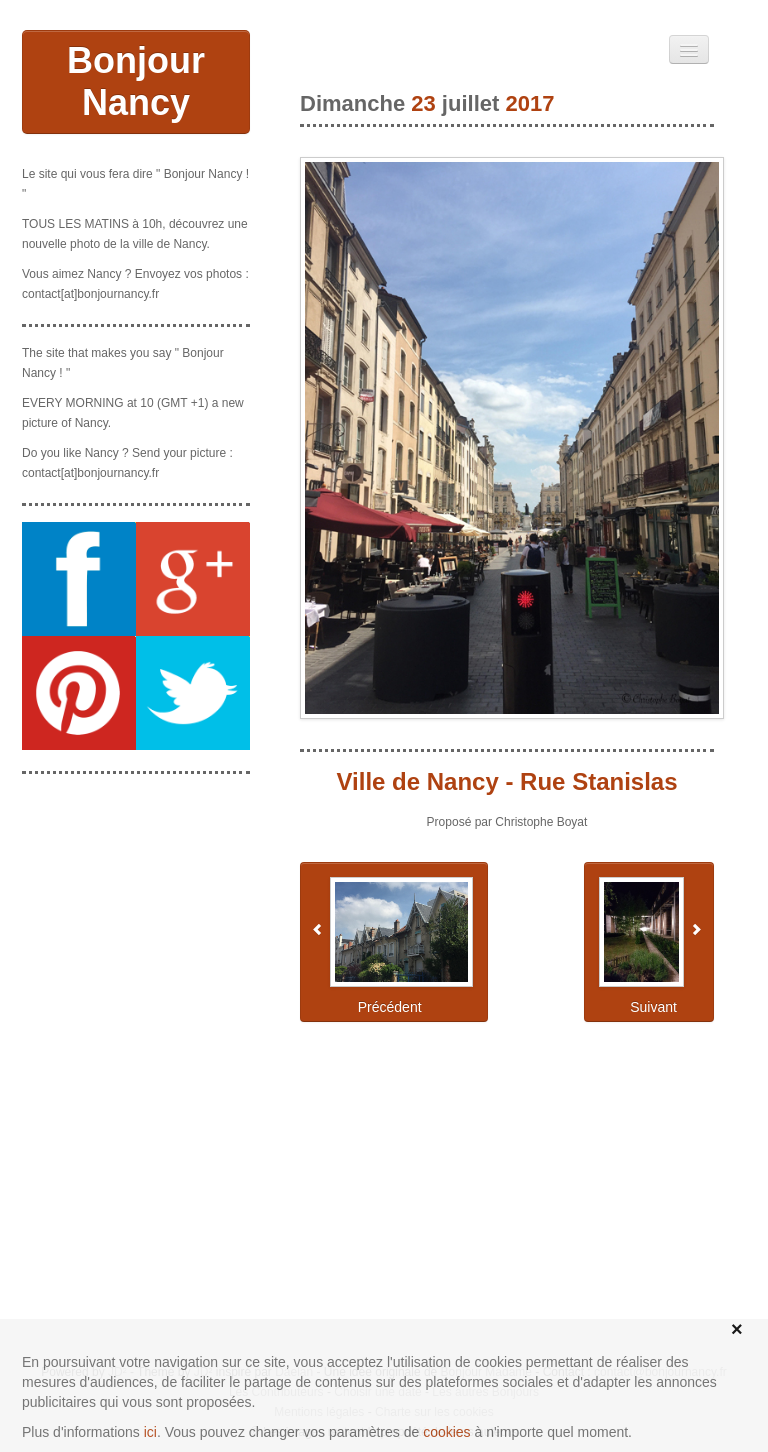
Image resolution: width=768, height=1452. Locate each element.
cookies (446, 1432)
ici (150, 1432)
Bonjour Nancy (136, 81)
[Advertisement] (136, 890)
